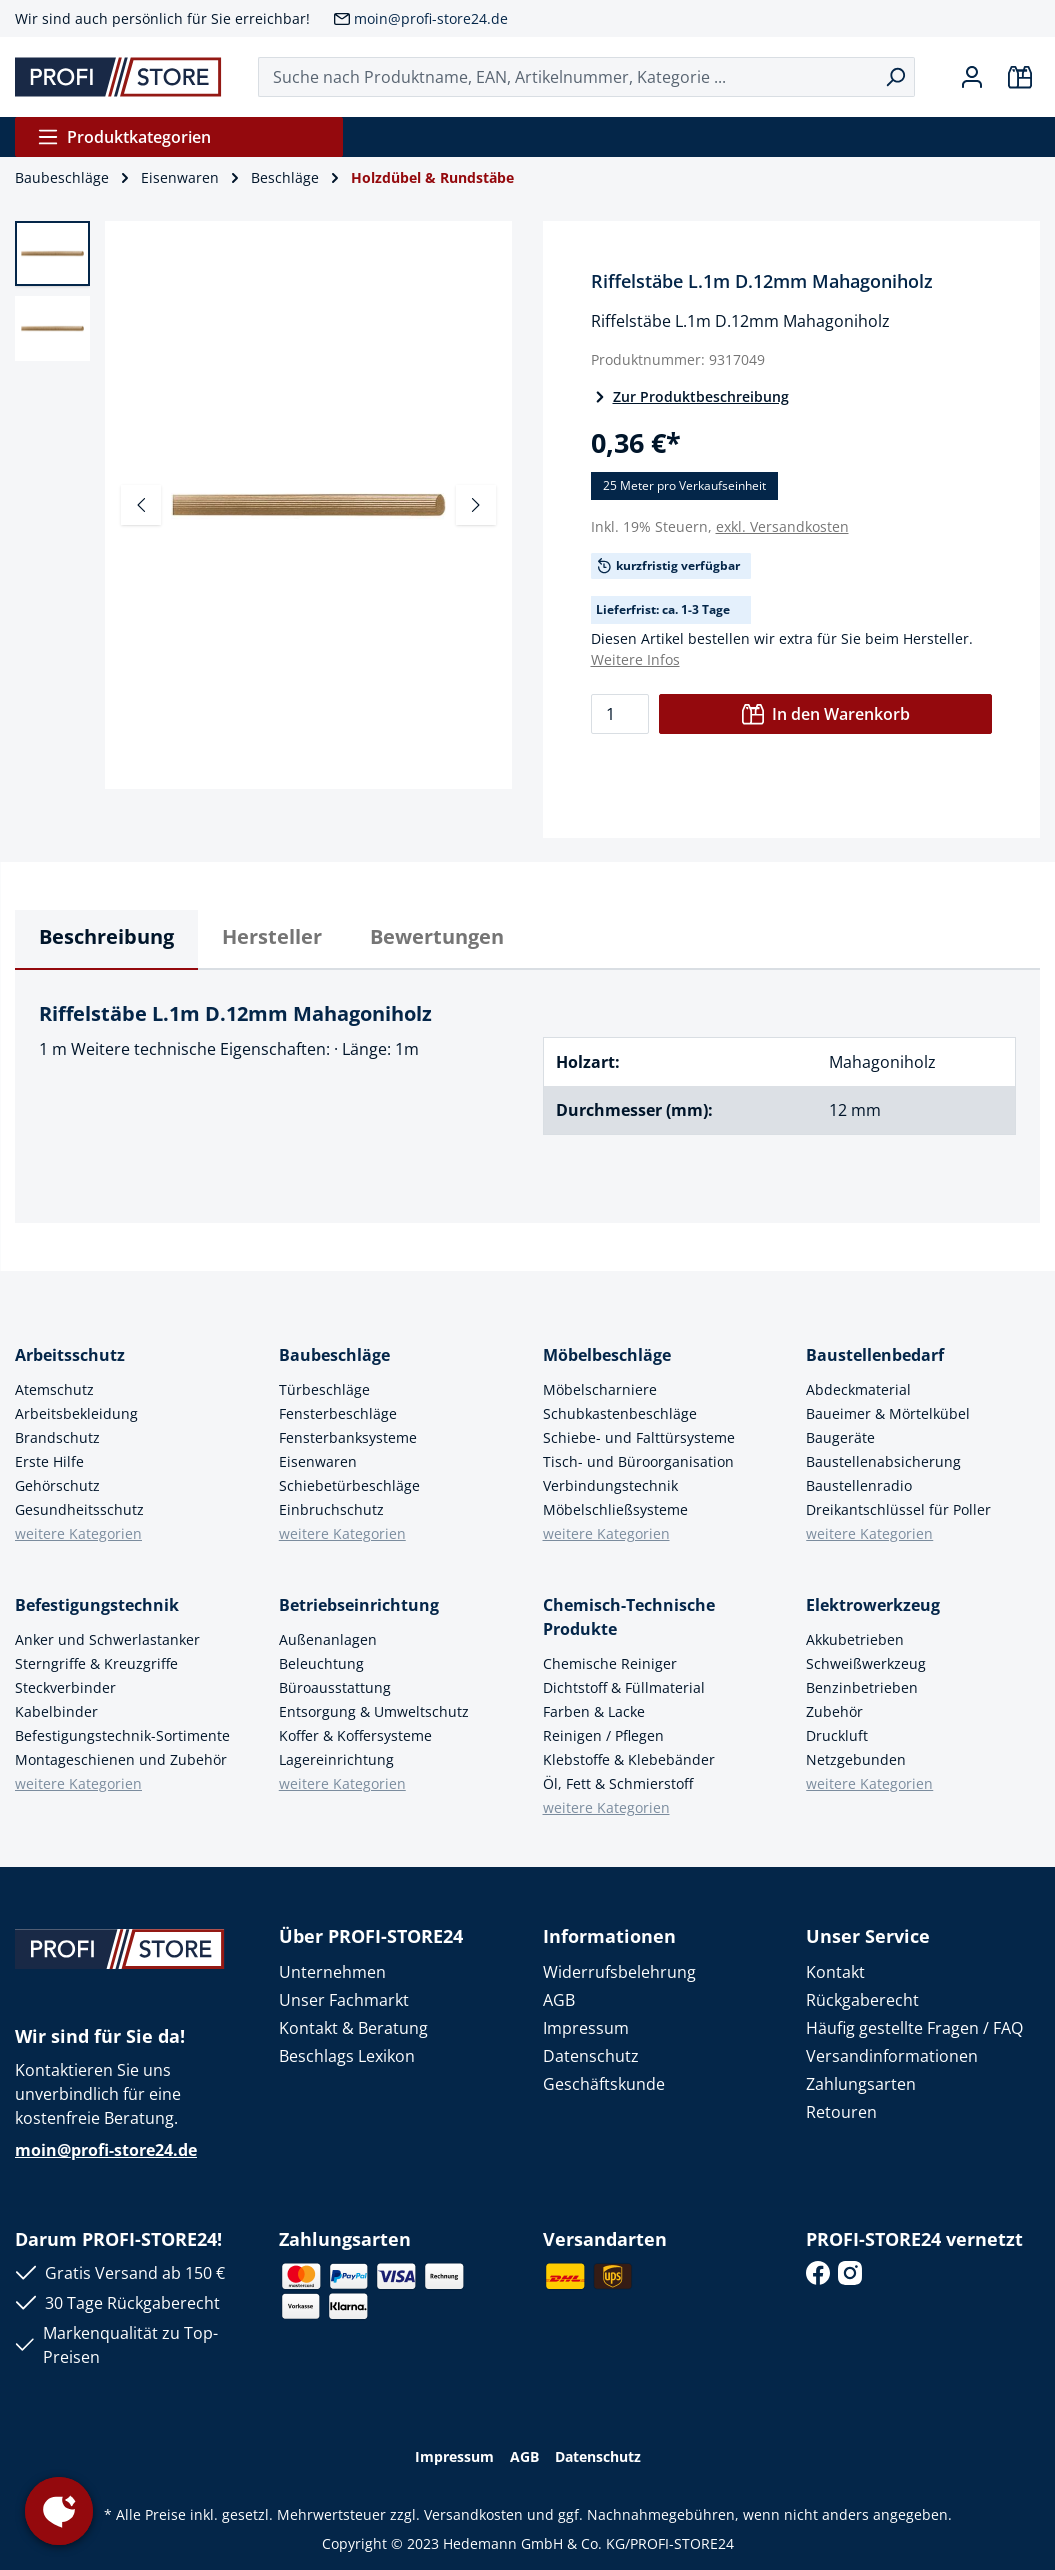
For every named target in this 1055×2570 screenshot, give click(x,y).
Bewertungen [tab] (437, 936)
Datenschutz (591, 2056)
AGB (559, 2000)
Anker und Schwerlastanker (107, 1639)
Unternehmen (332, 1972)
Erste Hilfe (49, 1461)
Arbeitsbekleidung (76, 1413)
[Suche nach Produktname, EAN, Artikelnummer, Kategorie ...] (567, 77)
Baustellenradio (859, 1485)
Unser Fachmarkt (344, 2000)
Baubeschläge (334, 1355)
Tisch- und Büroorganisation (638, 1461)
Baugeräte (840, 1437)
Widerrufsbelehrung (619, 1972)
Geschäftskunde (604, 2084)
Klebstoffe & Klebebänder (629, 1759)
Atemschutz (54, 1389)
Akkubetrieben (855, 1639)
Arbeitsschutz (70, 1355)
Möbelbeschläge (607, 1355)
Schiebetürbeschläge (349, 1485)
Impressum (586, 2028)
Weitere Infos (635, 659)
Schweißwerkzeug (866, 1663)
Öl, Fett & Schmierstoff (618, 1783)
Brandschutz (57, 1437)
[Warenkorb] (1020, 77)
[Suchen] (895, 77)
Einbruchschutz (331, 1509)
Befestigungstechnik (97, 1605)
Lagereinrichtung (336, 1759)
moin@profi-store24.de (431, 18)
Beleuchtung (321, 1663)
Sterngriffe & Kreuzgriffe (96, 1663)
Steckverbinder (65, 1687)
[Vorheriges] (141, 505)
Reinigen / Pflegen (603, 1735)
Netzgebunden (856, 1759)
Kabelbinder (56, 1711)
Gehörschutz (57, 1485)
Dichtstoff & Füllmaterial (624, 1687)
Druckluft (837, 1735)
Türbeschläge (324, 1389)
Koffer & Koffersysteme (355, 1735)
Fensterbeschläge (338, 1413)
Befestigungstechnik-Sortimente (122, 1735)
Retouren (841, 2112)
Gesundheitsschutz (79, 1509)
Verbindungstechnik (610, 1485)
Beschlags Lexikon (347, 2056)
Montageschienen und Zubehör (121, 1759)
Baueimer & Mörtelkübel (888, 1413)
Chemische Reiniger (610, 1663)
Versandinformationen (892, 2056)
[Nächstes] (476, 505)
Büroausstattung (335, 1687)
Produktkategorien (124, 137)
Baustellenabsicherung (883, 1461)
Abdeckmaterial (858, 1389)
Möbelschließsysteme (615, 1509)
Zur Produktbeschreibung (690, 396)
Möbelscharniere (600, 1389)
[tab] (106, 940)
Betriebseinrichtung (359, 1605)
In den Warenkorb (826, 714)
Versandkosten (473, 2514)
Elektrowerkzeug (873, 1605)
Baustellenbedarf (875, 1355)
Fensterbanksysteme (348, 1437)
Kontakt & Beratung (353, 2028)
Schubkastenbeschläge (620, 1413)
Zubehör (834, 1711)
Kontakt (835, 1972)
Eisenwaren (318, 1461)
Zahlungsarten (861, 2084)
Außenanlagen (328, 1639)
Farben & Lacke (594, 1711)
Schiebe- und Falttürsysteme (639, 1437)
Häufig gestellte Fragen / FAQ (914, 2028)
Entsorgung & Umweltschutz (374, 1711)
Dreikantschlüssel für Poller (898, 1509)
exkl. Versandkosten (782, 526)
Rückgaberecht (862, 2000)
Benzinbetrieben (862, 1687)
